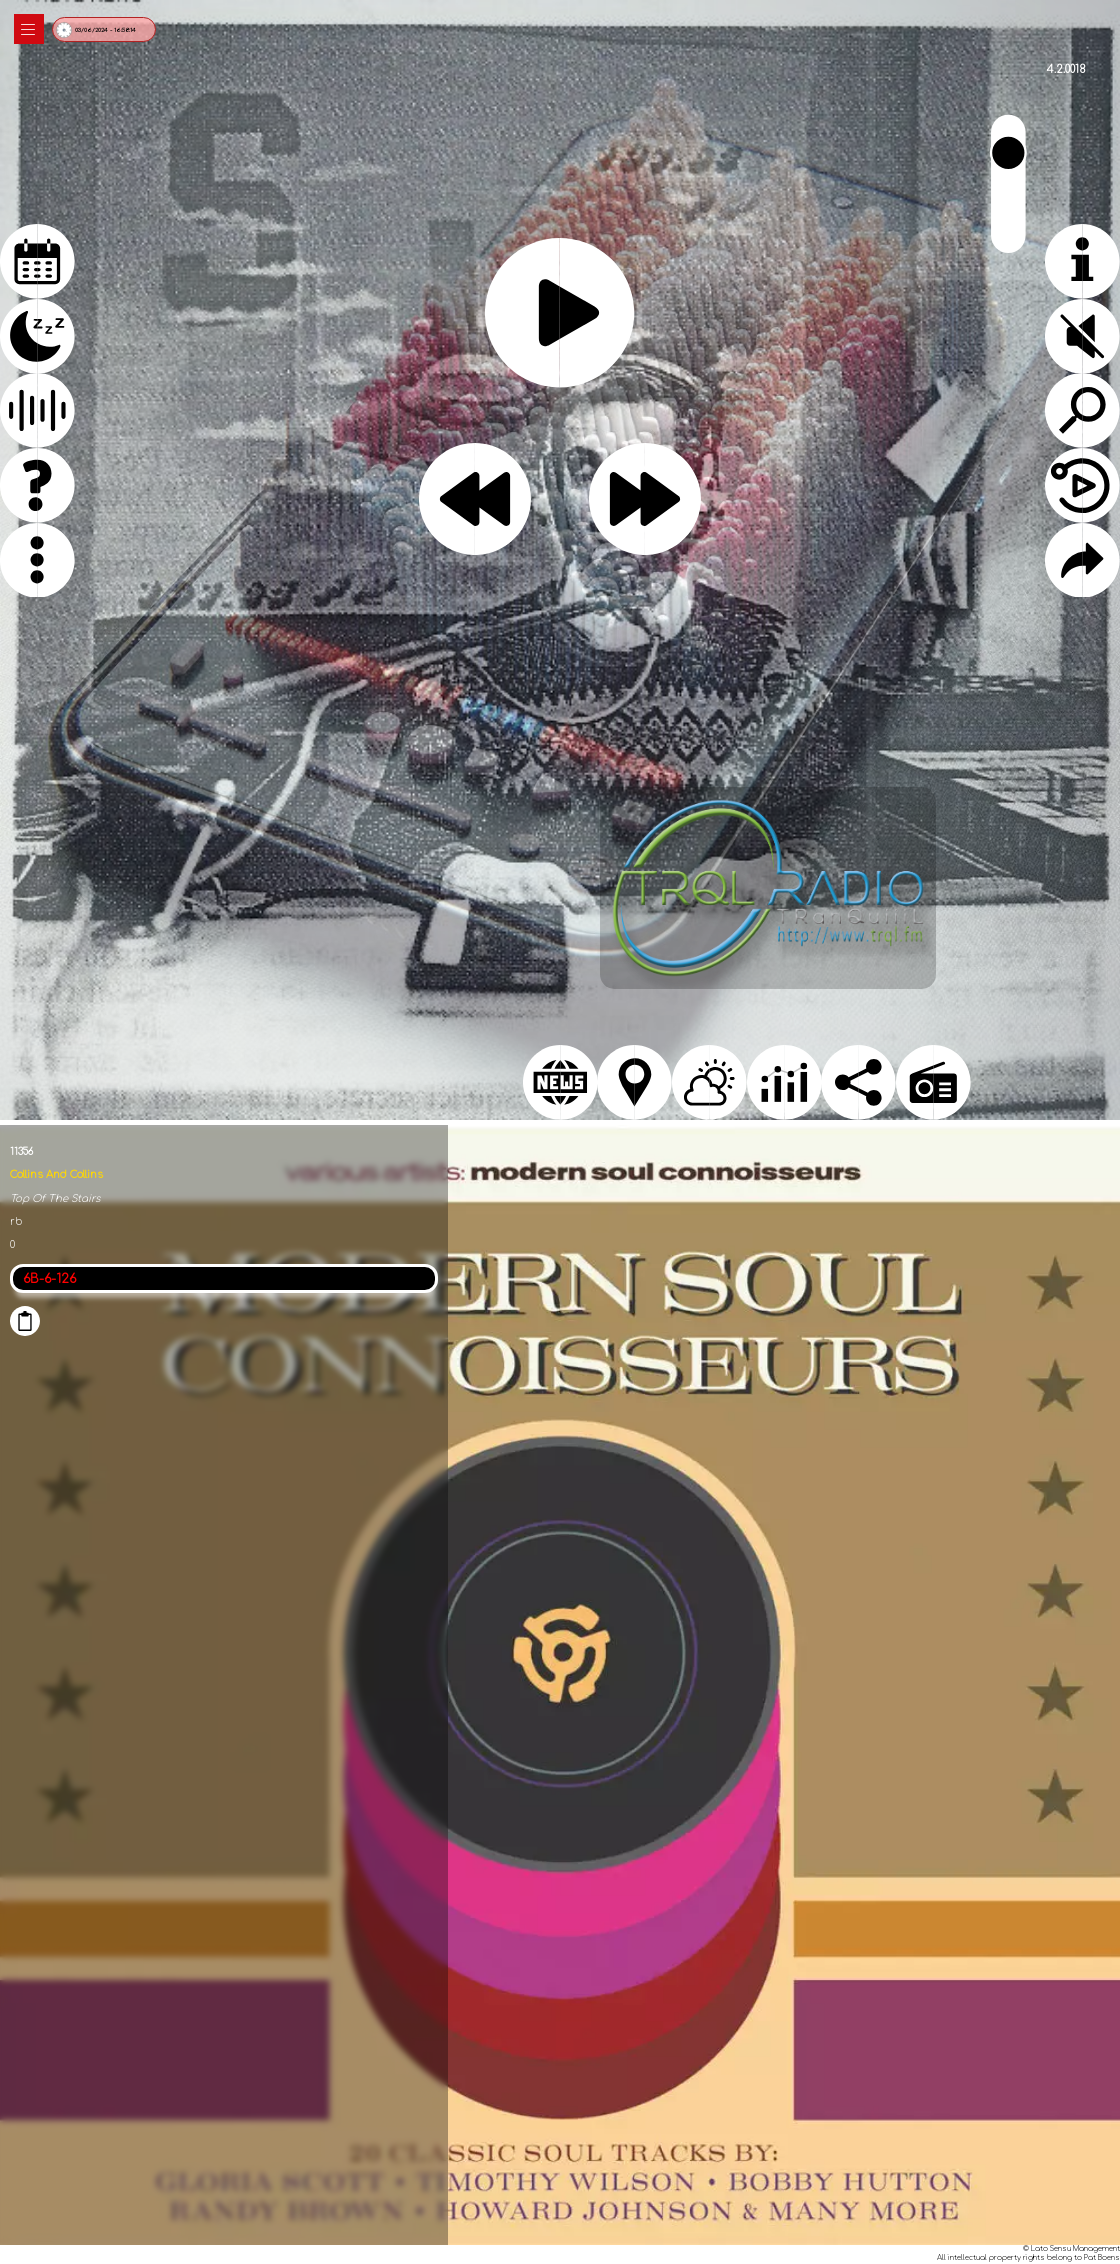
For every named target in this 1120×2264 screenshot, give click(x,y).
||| (29, 29)
